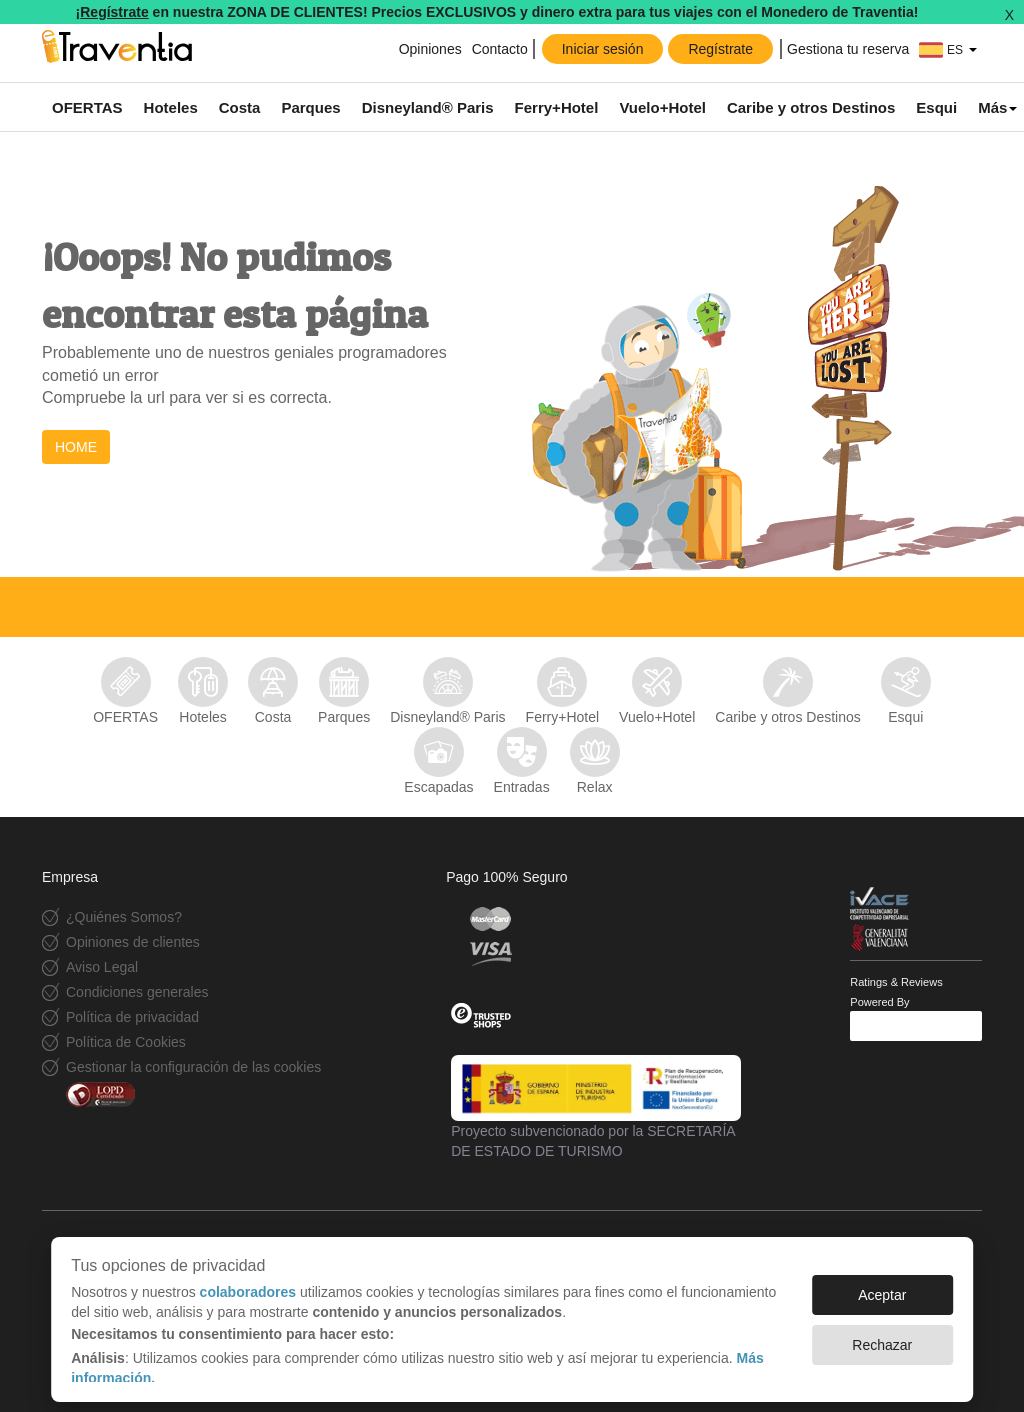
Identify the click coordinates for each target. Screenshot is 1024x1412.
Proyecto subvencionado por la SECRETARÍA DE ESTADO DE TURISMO (596, 1107)
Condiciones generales (137, 992)
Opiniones (430, 49)
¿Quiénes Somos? (124, 917)
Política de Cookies (126, 1042)
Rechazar (882, 1335)
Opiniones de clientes (133, 942)
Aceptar (882, 1285)
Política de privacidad (132, 1017)
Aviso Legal (102, 967)
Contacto (500, 49)
